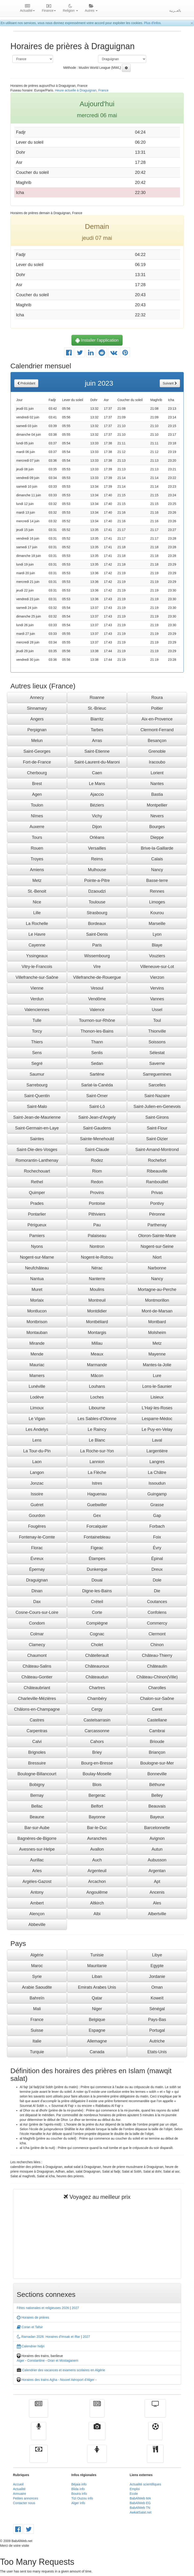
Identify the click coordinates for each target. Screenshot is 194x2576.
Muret (37, 1289)
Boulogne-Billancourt (37, 1774)
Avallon (97, 1849)
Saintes (37, 1138)
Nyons (37, 1246)
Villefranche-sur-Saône (37, 977)
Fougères (37, 1526)
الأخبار (97, 2412)
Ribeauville (157, 1171)
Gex (97, 1515)
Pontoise (97, 1203)
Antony (36, 1892)
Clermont (157, 1634)
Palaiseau (97, 1235)
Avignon (157, 1838)
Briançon (157, 1752)
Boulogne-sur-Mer (157, 1763)
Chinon (157, 1644)
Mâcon (97, 1375)
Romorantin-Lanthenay (37, 1160)
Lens (37, 1440)
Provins (97, 1192)
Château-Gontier (37, 1677)
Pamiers (37, 1235)
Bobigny (37, 1784)
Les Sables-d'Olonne (97, 1418)
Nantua (37, 1278)
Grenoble (157, 751)
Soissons (157, 1042)
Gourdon (37, 1515)
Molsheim (157, 1332)
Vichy (97, 816)
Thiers (37, 1042)
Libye (157, 1955)
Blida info (78, 2489)
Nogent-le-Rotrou (97, 1257)
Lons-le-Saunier (157, 1386)
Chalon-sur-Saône (157, 1698)
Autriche (157, 2041)
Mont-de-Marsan (157, 1311)
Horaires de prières (33, 2317)
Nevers (157, 816)
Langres (157, 1461)
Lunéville (37, 1386)
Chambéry (97, 1698)
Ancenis (157, 1892)
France (36, 2019)
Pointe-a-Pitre (97, 880)
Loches (97, 1397)
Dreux (157, 1569)
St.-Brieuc (97, 708)
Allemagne (97, 2041)
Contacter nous (24, 2503)
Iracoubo (157, 762)
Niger (97, 2008)
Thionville (157, 1031)
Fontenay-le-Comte (37, 1537)
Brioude (157, 1741)
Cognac (97, 1634)
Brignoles (37, 1752)
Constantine (36, 2360)
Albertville (157, 1913)
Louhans (97, 1386)
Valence (97, 1009)
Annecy (37, 697)
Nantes (157, 783)
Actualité (38, 2412)
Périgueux (37, 1225)
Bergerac (97, 1795)
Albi (96, 1913)
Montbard (157, 1321)
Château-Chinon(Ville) (157, 1677)
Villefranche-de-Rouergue (97, 977)
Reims (97, 859)
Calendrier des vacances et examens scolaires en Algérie (63, 2370)
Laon (37, 1461)
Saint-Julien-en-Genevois (157, 1106)
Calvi (37, 1741)
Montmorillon (157, 1300)
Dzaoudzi (97, 891)
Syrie (37, 1976)
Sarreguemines (157, 1074)
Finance (39, 2457)
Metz (37, 880)
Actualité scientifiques (145, 2484)
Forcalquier (96, 1526)
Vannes (157, 999)
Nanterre (97, 1278)
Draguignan (37, 1580)
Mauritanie (97, 1965)
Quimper (37, 1192)
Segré (36, 1063)
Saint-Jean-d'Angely (97, 1117)
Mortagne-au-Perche (157, 1289)
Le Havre (37, 934)
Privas (157, 1192)
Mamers (37, 1375)
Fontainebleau (97, 1537)
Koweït (157, 1998)
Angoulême (97, 1892)
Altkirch (97, 1903)
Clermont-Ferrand (157, 729)
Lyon (157, 934)
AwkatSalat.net (141, 2512)
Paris (97, 945)
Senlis (97, 1052)
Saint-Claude (97, 1149)
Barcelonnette (157, 1827)
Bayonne (97, 1817)
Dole (157, 1580)
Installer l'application (97, 340)
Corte (97, 1612)
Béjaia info (79, 2484)
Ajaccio (97, 794)
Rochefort (157, 1160)
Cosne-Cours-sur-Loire (37, 1612)
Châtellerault (97, 1655)
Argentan (157, 1870)
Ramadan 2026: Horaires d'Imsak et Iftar (48, 2336)
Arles (37, 1870)
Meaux (97, 1354)
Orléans (97, 837)
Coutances (157, 1601)
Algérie (36, 1955)
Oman (157, 1987)
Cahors (97, 1741)
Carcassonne (97, 1730)
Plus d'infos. (153, 23)
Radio (38, 2434)
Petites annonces (25, 2498)
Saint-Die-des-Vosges (37, 1149)
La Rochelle (37, 923)
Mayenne (157, 1354)
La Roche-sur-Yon (97, 1451)
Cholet (97, 1644)
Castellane (157, 1720)
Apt (157, 1881)
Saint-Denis (97, 934)
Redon (97, 1182)
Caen (97, 773)
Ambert (37, 1903)
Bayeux (157, 1817)
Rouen (37, 848)
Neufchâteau (37, 1268)
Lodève (37, 1397)
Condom (37, 1623)
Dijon (97, 826)
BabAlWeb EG (140, 2503)
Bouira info (79, 2494)
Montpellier (157, 805)
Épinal (157, 1558)
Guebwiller (97, 1504)
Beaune (37, 1817)
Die (157, 1591)
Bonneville (157, 1774)
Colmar (37, 1634)
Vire (97, 966)
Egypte (157, 1965)
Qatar (97, 1998)
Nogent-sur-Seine (157, 1246)
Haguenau (97, 1494)
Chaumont (37, 1655)
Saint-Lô (97, 1106)
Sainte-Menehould (97, 1138)
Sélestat (157, 1052)
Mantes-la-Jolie (157, 1365)
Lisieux (157, 1397)
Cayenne (36, 945)
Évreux (36, 1558)
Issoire (37, 1494)
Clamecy (37, 1644)
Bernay (37, 1795)
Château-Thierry (157, 1655)
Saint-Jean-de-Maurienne (37, 1117)
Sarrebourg (36, 1085)
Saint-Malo (37, 1106)
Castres (37, 1720)
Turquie (37, 2052)
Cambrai (157, 1730)
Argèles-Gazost (36, 1881)
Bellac (37, 1806)
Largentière (157, 1451)
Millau (97, 1343)
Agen (37, 794)
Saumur (37, 1074)
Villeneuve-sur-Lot (157, 966)
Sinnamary (37, 708)
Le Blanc (97, 1440)
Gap (157, 1515)
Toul (157, 1020)
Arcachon (97, 1881)
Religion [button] (70, 8)
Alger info (78, 2503)
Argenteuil (97, 1870)
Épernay (37, 1569)
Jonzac (37, 1483)
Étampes (97, 1558)
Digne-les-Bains (97, 1591)
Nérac (96, 1268)
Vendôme (97, 999)
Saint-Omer (97, 1095)
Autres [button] (91, 8)
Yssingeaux (37, 956)
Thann (97, 1042)
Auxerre (37, 826)
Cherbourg (37, 773)
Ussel (157, 1009)
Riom (97, 1171)
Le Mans (97, 783)
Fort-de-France (37, 762)
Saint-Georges (36, 751)
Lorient (157, 773)
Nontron (96, 1246)
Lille (37, 912)
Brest (37, 783)
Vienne (36, 988)
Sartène (97, 1074)
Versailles (97, 848)
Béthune (157, 1784)
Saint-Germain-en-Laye (37, 1128)
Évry (157, 1548)
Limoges (157, 902)
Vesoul (97, 988)
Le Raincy (97, 1429)
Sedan (97, 1063)
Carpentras (37, 1730)
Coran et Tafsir (30, 2327)
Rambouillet (157, 1182)
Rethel (37, 1182)
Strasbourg (97, 912)
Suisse (37, 2030)
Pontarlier (37, 1214)
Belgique (97, 2019)
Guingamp (157, 1494)
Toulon (37, 805)
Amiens (37, 869)
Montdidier (97, 1311)
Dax (37, 1601)
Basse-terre (157, 880)
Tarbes (97, 729)
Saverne (157, 1063)
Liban (97, 1976)
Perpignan (36, 729)
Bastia (157, 794)
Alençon (37, 1913)
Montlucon (37, 1311)
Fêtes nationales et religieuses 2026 (43, 2308)
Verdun (37, 999)
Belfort (97, 1806)
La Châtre (157, 1472)
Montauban (36, 1332)
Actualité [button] (27, 8)
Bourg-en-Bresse (97, 1763)
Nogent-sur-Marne (37, 1257)
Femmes (97, 2457)
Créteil (97, 1601)
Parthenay (157, 1225)
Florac (37, 1548)
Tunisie (97, 1955)
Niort (157, 1257)
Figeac (97, 1548)
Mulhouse (97, 869)
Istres (97, 1483)
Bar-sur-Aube (37, 1827)
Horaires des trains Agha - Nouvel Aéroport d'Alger (57, 2380)
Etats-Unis (157, 2052)
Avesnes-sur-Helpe (37, 1849)
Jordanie (157, 1976)
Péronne (157, 1214)
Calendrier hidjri (31, 2346)
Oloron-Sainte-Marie (157, 1235)
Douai (97, 1580)
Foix (157, 1537)
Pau (97, 1225)
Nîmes (37, 816)
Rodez (97, 1160)
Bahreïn (37, 1998)
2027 (75, 2308)
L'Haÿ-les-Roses (157, 1408)
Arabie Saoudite (37, 1987)
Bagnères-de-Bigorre (37, 1838)
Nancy (157, 869)
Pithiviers (97, 1214)
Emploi (135, 2489)
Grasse (157, 1504)
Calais (157, 859)
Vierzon (157, 977)
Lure (157, 1375)
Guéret (37, 1504)
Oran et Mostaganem (63, 2360)
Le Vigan (37, 1418)
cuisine (155, 2457)
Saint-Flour (157, 1128)
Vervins (157, 988)
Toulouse (96, 902)
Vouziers (157, 956)
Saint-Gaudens (97, 1128)
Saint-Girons (157, 1117)
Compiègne (97, 1623)
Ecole (134, 2494)
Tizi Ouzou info (82, 2498)
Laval (157, 1440)
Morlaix (37, 1300)
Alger (21, 2360)
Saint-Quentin (37, 1095)
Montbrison (37, 1321)
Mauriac (36, 1365)
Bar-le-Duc (97, 1827)
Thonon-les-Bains (97, 1031)
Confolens (157, 1612)
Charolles (157, 1687)
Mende (37, 1354)
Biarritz (96, 719)
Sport (155, 2434)
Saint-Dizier (157, 1138)
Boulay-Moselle (97, 1774)
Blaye (157, 945)
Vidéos (97, 2434)
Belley (157, 1795)
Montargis (97, 1332)
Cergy (96, 1709)
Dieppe (157, 837)
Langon (37, 1472)
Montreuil (97, 1300)
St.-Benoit (37, 891)
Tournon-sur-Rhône (97, 1020)
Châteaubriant (37, 1687)
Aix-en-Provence (157, 719)
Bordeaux (97, 923)
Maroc (37, 1965)
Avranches (97, 1838)
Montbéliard (97, 1321)
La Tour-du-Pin (37, 1451)
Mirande (37, 1343)
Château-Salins (37, 1666)
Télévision (155, 2412)
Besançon (157, 740)
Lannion (96, 1461)
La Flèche (97, 1472)
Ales (157, 1903)
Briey (97, 1752)
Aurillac (37, 1860)
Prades (37, 1203)
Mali (37, 2008)
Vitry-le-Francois (37, 966)
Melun (37, 740)
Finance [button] (49, 8)
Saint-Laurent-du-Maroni (97, 762)
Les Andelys (37, 1429)
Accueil (18, 2484)
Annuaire (19, 2494)
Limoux (37, 1408)
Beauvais (157, 1806)
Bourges (157, 826)
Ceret (157, 1709)
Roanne (97, 697)
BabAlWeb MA (140, 2498)
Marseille (157, 923)
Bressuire (37, 1763)
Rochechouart (37, 1171)
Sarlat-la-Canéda (97, 1085)
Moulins (97, 1289)
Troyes (37, 859)
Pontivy (157, 1203)
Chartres (97, 1687)
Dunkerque (97, 1569)
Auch (97, 1860)
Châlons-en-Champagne (37, 1709)
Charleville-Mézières (37, 1698)
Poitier (157, 708)
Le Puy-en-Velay (157, 1429)
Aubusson (157, 1860)
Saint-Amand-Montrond (157, 1149)
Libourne (97, 1408)
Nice (37, 902)
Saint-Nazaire (157, 1095)
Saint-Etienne (96, 751)
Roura (157, 697)
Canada (97, 2052)
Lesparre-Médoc (157, 1418)
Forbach (157, 1526)
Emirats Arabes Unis (97, 1987)
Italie (36, 2041)
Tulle (36, 1020)
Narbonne (157, 1268)
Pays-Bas (157, 2019)
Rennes (157, 891)
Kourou (157, 912)
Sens (37, 1052)
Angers (37, 719)
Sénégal (157, 2008)
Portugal (157, 2030)
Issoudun (157, 1483)
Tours (37, 837)
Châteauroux (97, 1666)
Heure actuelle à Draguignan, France (82, 90)
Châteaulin (157, 1666)
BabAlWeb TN (140, 2508)
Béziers (97, 805)
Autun (157, 1849)
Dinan (37, 1591)
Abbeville (37, 1924)
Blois (97, 1784)
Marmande (97, 1365)
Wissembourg (97, 956)
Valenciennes (37, 1009)
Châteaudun (96, 1677)
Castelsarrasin (97, 1720)
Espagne (97, 2030)
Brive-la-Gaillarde (157, 848)
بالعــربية (175, 10)
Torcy (37, 1031)
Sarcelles (157, 1085)
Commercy (157, 1623)
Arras (97, 740)
